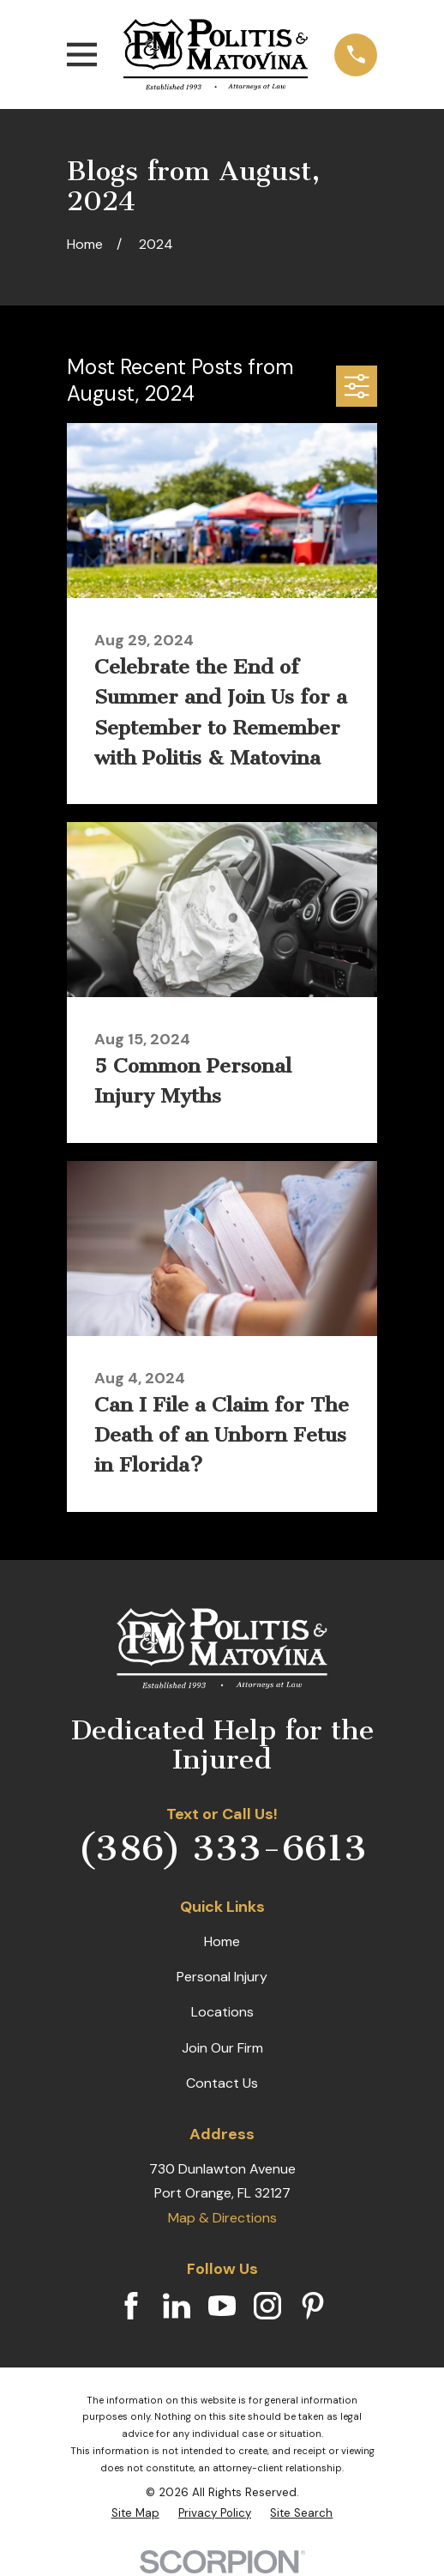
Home (222, 1941)
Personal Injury (222, 1977)
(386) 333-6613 (222, 1848)
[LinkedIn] (176, 2305)
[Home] (215, 54)
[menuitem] (135, 2513)
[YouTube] (222, 2305)
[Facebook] (131, 2305)
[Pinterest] (313, 2305)
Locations (222, 2012)
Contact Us (222, 2083)
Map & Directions (222, 2218)
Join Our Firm (222, 2048)
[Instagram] (267, 2305)
